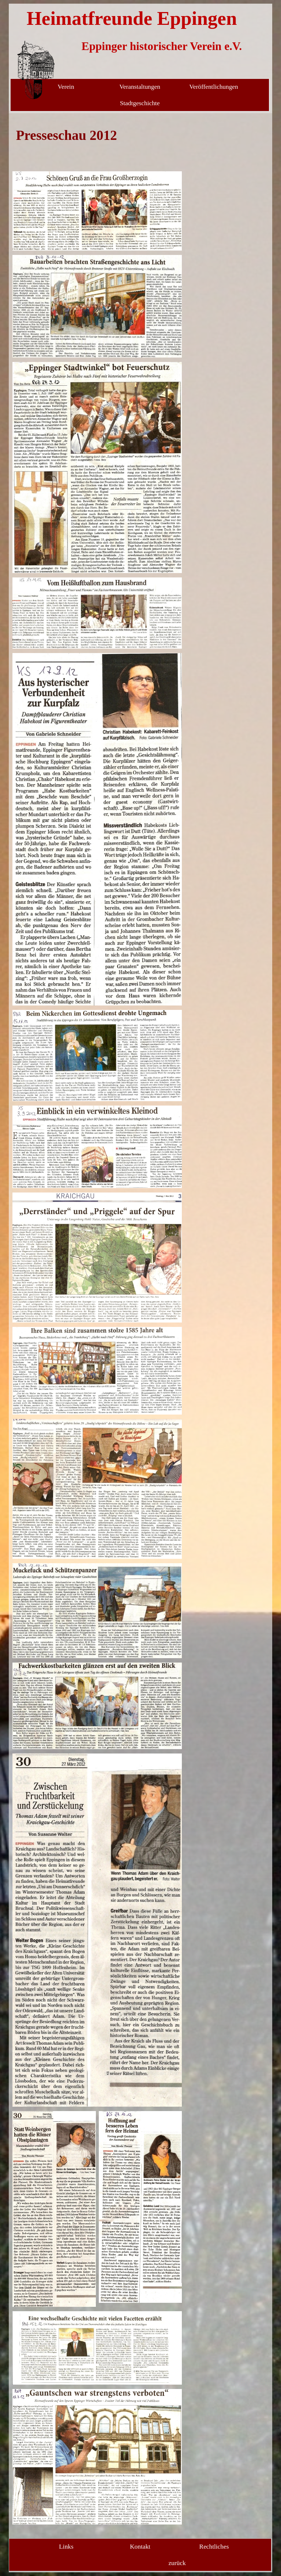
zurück (177, 2563)
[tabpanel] (97, 142)
